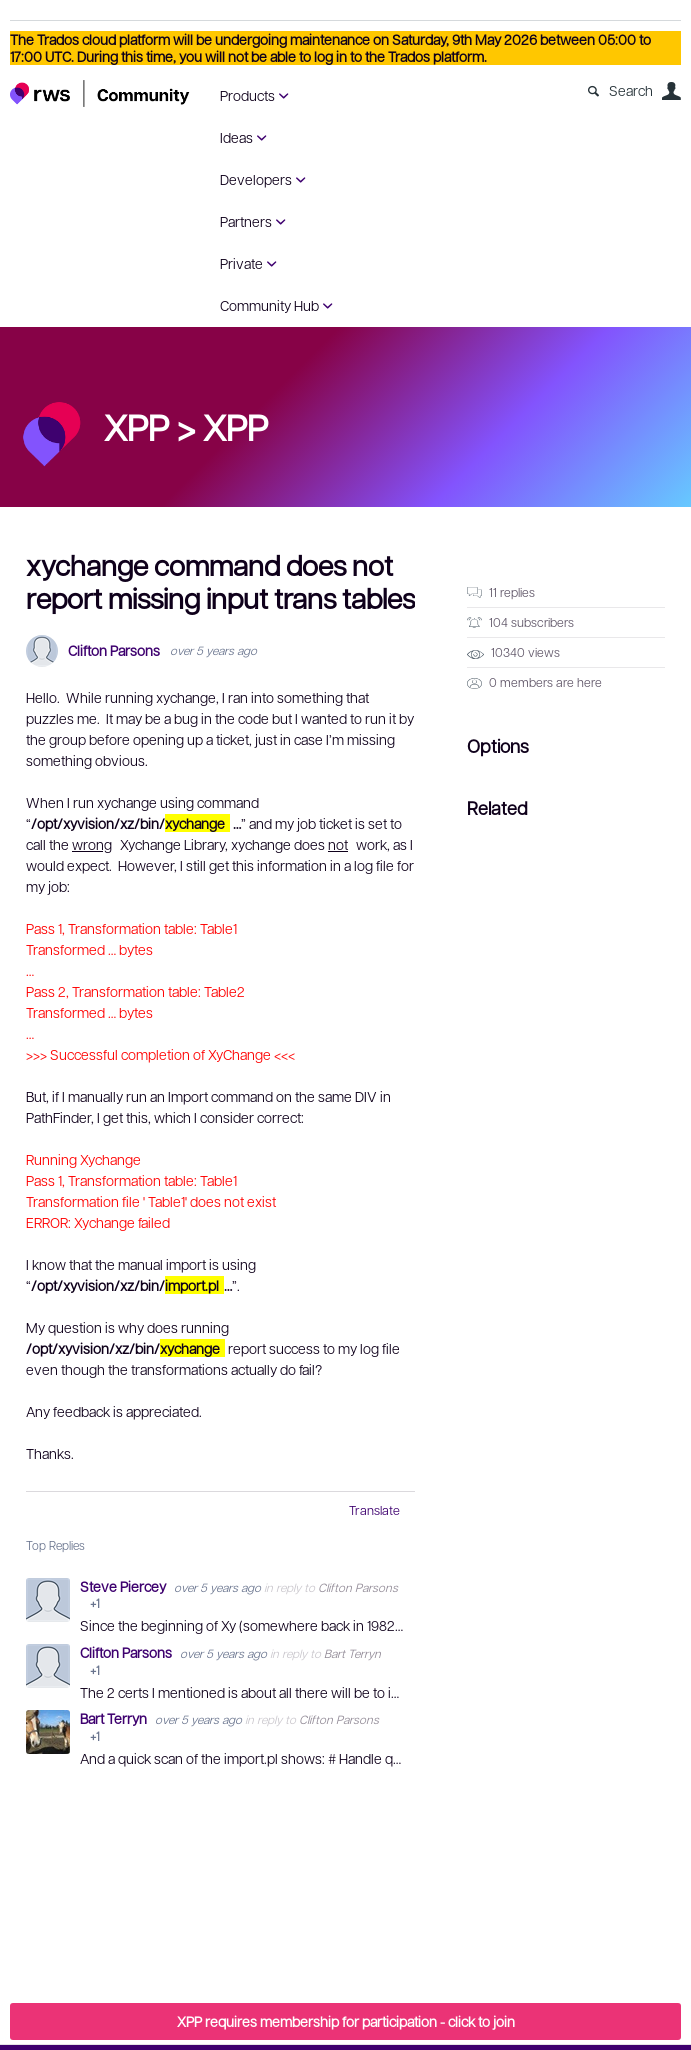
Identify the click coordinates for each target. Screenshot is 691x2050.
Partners (246, 221)
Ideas (236, 137)
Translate (374, 1510)
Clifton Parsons (114, 650)
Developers (256, 179)
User (671, 91)
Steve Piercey (124, 1586)
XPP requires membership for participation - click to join (346, 2021)
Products (247, 95)
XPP (235, 426)
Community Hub (269, 305)
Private (241, 263)
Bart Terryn (352, 1653)
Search (631, 90)
